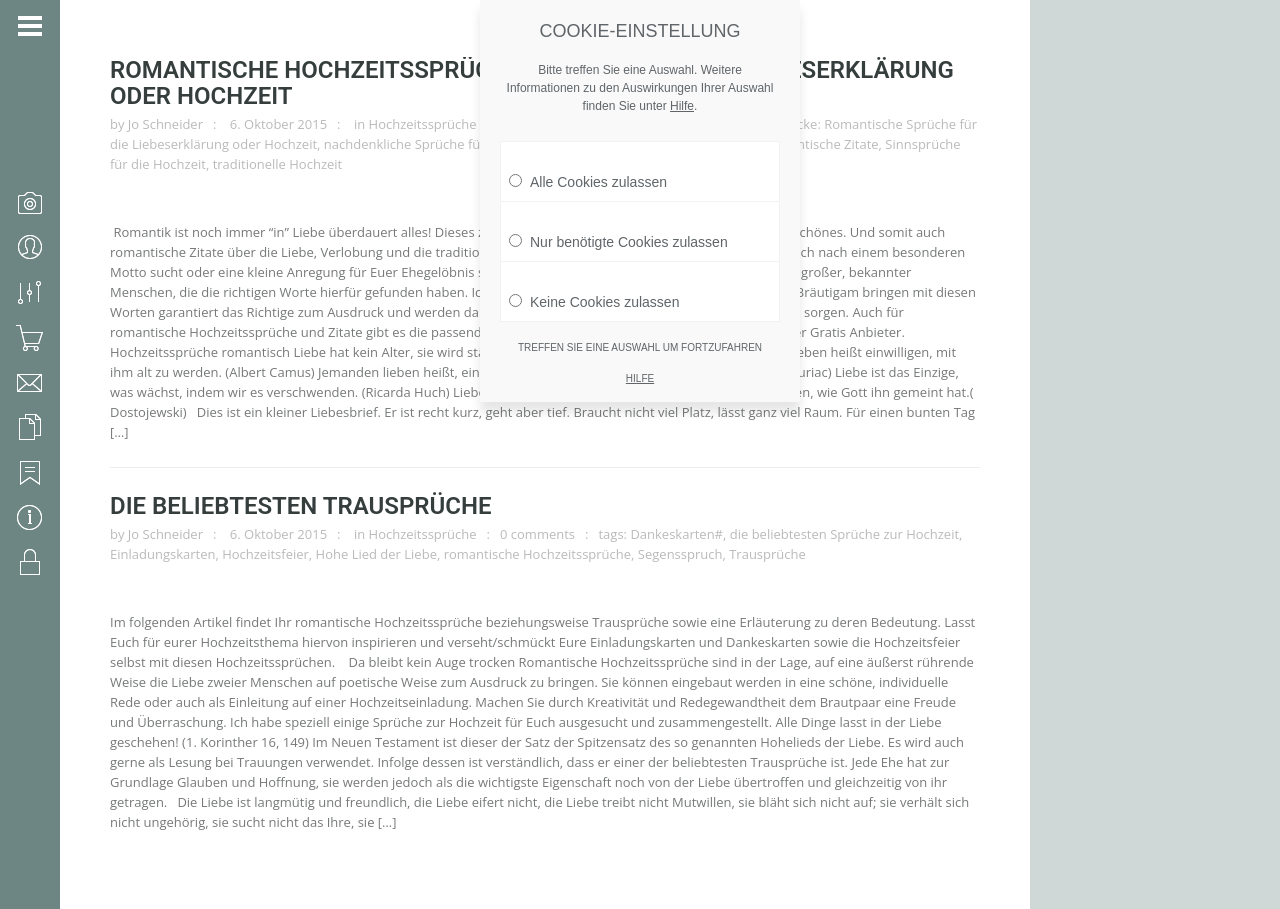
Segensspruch (680, 554)
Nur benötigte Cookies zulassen (618, 232)
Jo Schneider (165, 124)
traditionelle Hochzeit (278, 164)
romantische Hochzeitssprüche (537, 554)
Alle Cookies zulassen (588, 172)
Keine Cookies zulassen (594, 292)
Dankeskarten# (676, 534)
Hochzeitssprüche (423, 124)
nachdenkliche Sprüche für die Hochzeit (444, 144)
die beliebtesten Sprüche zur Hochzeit (844, 534)
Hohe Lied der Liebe (376, 554)
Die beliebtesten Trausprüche (301, 506)
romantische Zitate (822, 144)
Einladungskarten (162, 554)
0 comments (537, 534)
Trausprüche (767, 554)
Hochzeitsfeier (265, 554)
